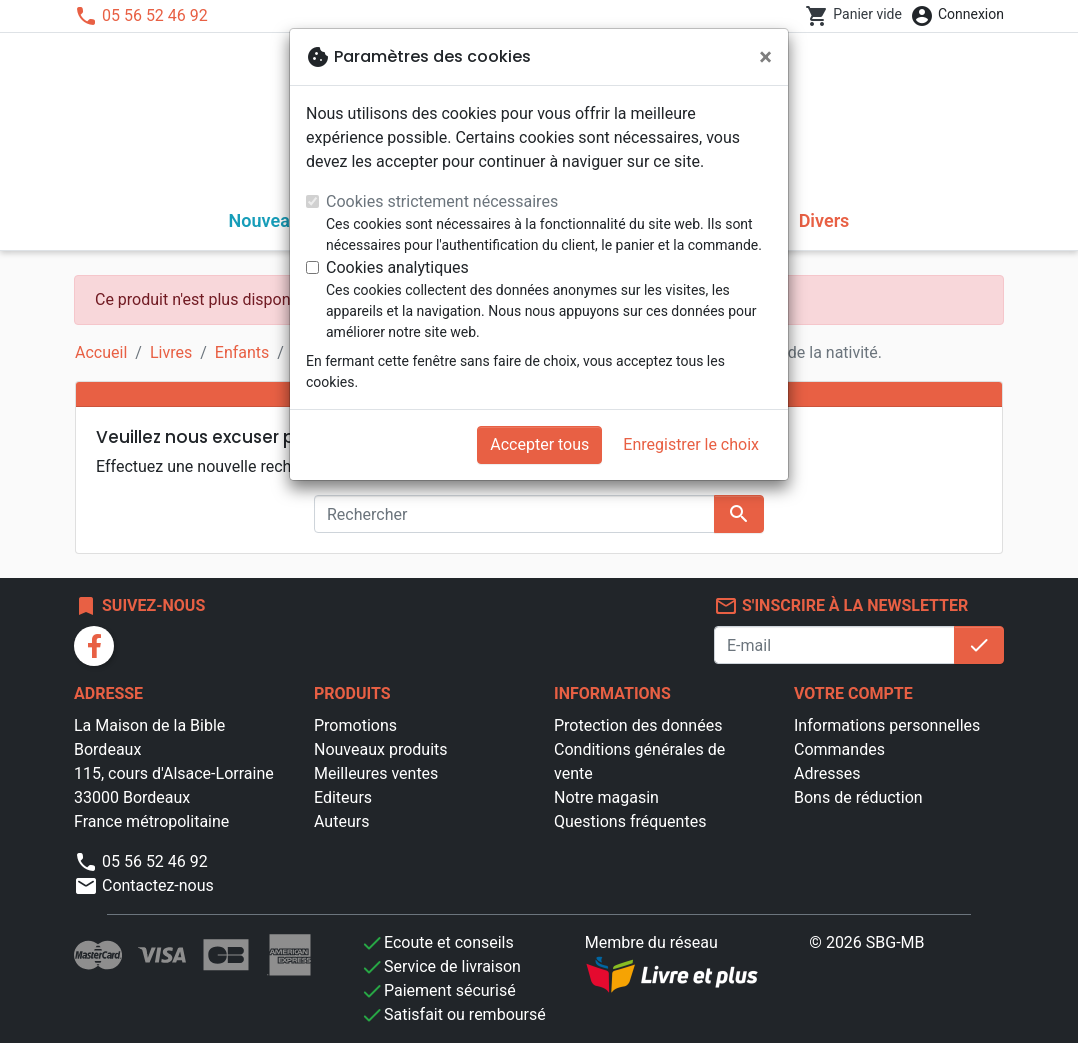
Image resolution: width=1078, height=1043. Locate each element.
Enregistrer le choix (691, 444)
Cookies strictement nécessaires (442, 201)
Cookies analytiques (397, 267)
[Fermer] (765, 57)
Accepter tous (539, 444)
